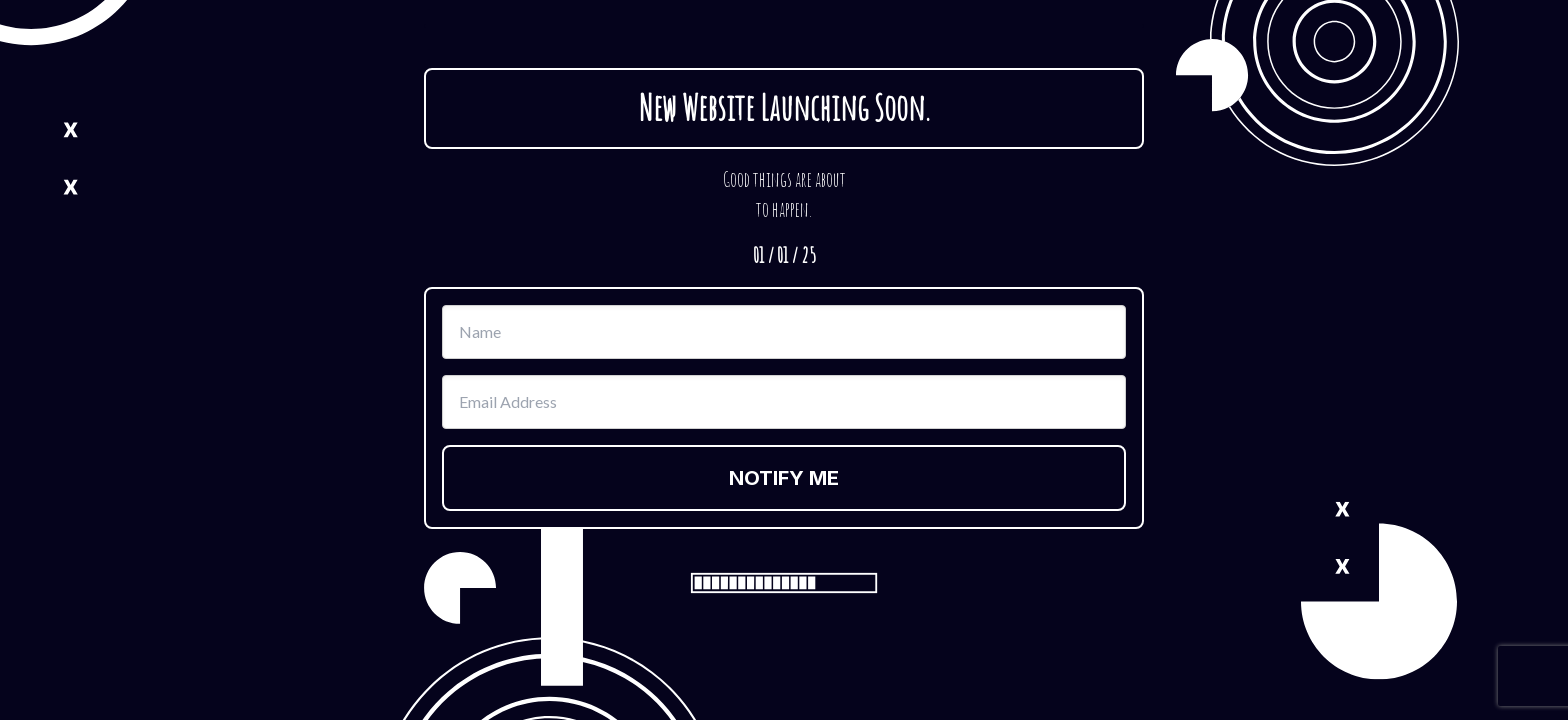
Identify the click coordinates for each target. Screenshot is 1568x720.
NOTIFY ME (784, 478)
